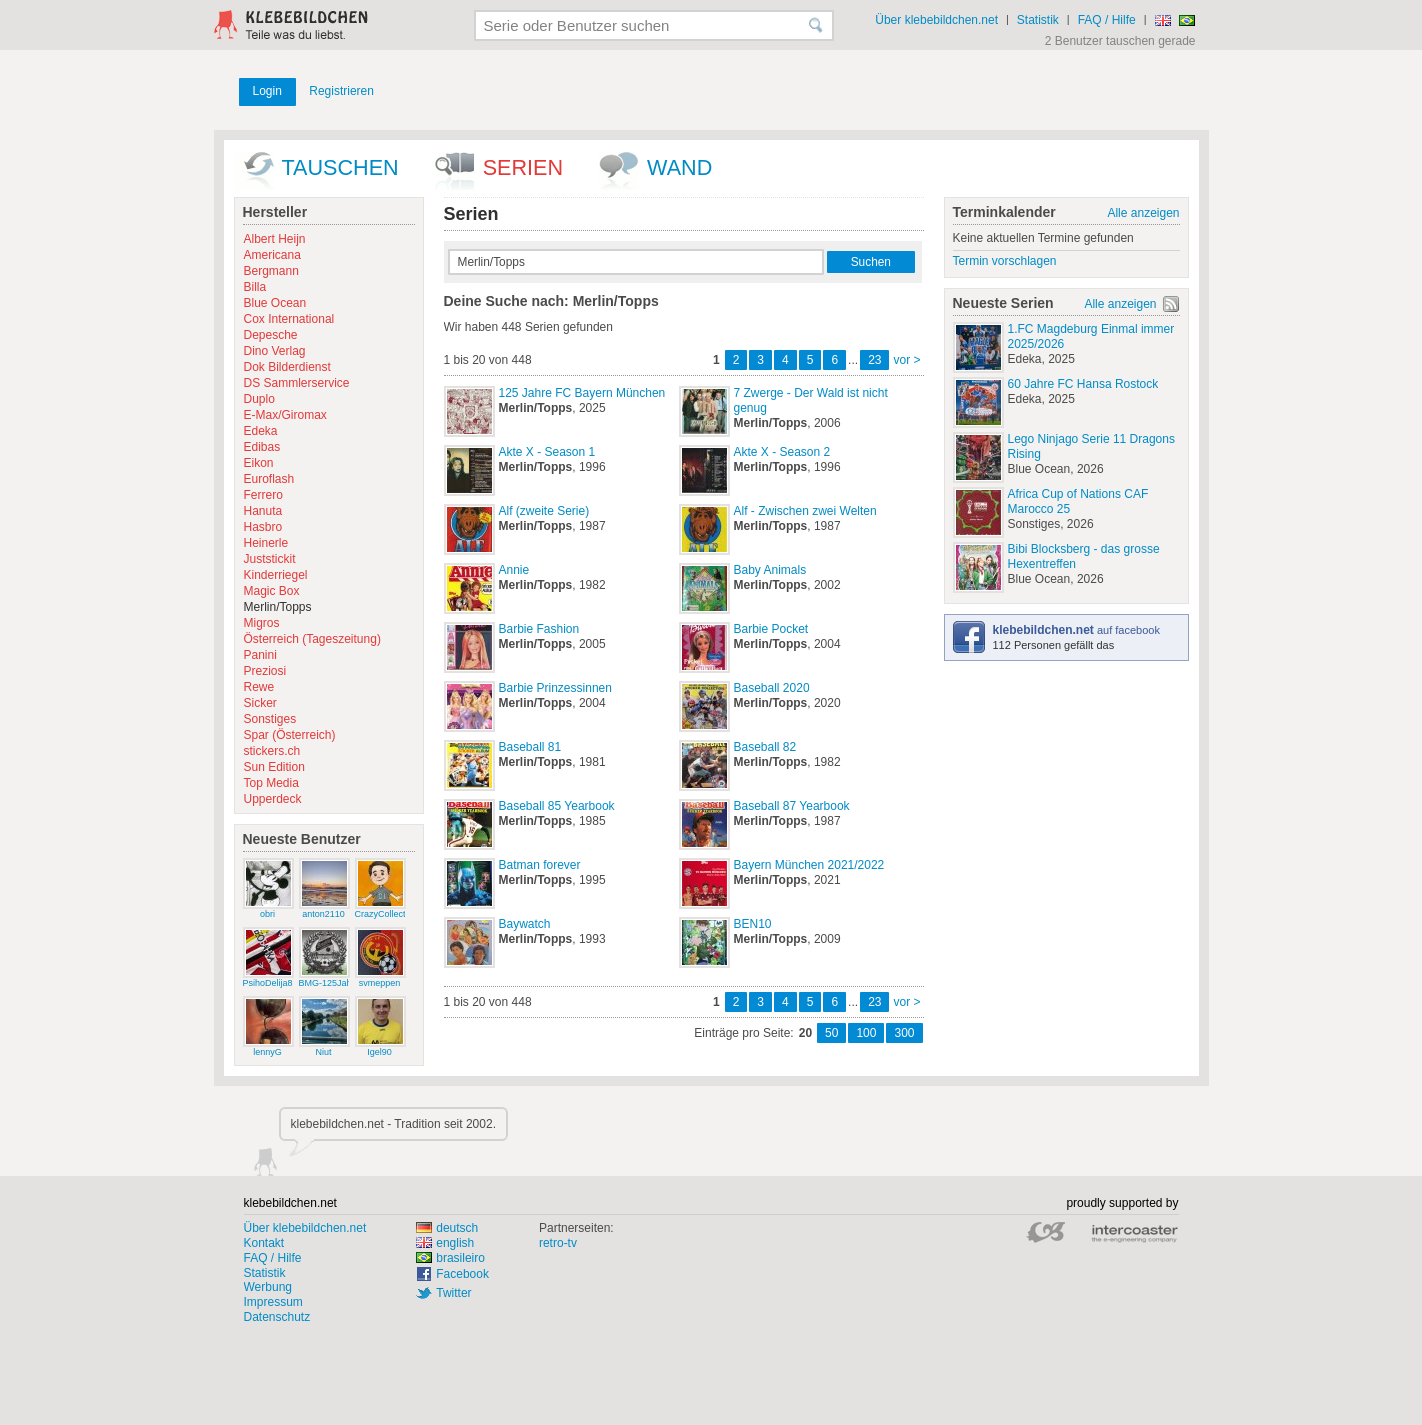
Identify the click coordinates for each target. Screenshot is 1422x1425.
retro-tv (558, 1243)
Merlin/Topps (278, 607)
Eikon (259, 463)
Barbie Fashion (539, 629)
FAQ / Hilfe (1107, 20)
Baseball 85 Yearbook (557, 806)
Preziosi (265, 671)
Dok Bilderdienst (287, 367)
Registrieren (341, 91)
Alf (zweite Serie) (544, 511)
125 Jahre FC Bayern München (582, 393)
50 (831, 1033)
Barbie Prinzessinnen (555, 688)
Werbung (268, 1287)
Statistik (1038, 20)
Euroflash (269, 479)
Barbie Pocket (771, 629)
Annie (514, 570)
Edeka (261, 431)
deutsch (447, 1228)
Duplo (259, 399)
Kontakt (264, 1243)
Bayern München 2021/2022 (809, 865)
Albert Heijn (275, 239)
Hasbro (263, 527)
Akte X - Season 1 (547, 452)
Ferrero (263, 495)
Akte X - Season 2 (782, 452)
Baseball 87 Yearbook (792, 806)
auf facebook (1076, 630)
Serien (523, 167)
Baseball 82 (765, 747)
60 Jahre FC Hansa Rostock (1083, 384)
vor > (906, 360)
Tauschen (340, 167)
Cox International (289, 319)
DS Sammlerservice (297, 383)
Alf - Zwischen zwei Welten (805, 511)
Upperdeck (273, 799)
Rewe (259, 687)
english (445, 1243)
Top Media (271, 783)
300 (904, 1033)
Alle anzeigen (1143, 213)
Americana (272, 255)
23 (874, 360)
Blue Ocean (275, 303)
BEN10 (753, 924)
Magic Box (272, 591)
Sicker (260, 703)
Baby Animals (770, 570)
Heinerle (266, 543)
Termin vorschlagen (1005, 261)
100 (866, 1033)
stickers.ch (272, 751)
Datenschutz (277, 1317)
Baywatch (525, 924)
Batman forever (540, 865)
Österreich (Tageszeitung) (312, 639)
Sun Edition (274, 767)
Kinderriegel (276, 575)
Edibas (262, 447)
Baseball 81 (530, 747)
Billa (255, 287)
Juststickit (270, 559)
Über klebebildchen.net (936, 20)
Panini (260, 655)
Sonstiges (270, 719)
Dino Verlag (275, 351)
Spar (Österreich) (290, 735)
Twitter (453, 1293)
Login (267, 91)
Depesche (271, 335)
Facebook (462, 1274)
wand (679, 167)
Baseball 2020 (772, 688)
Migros (262, 623)
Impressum (273, 1302)
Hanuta (263, 511)
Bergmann (271, 271)
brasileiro (450, 1258)
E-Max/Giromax (285, 415)
